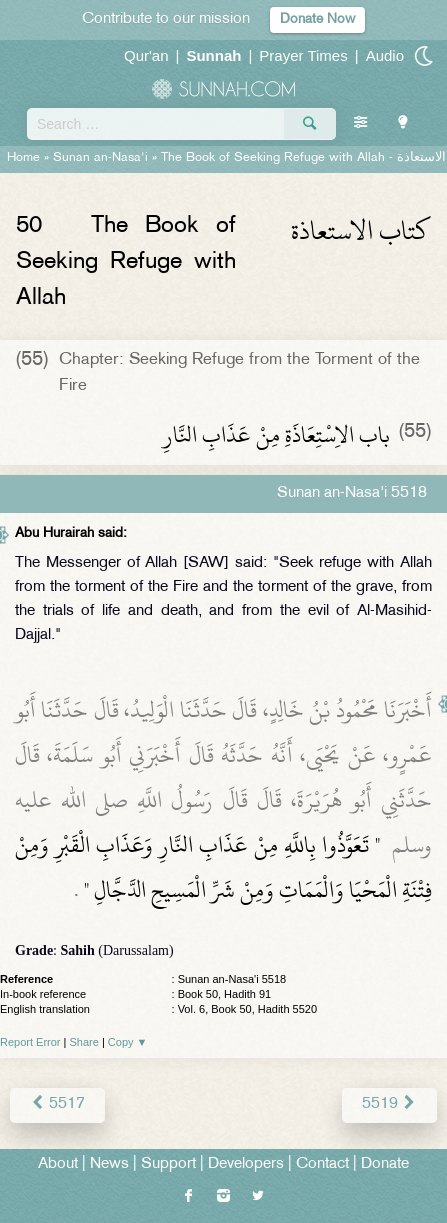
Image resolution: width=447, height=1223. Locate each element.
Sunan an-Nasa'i (100, 158)
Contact (322, 1164)
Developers (246, 1164)
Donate (385, 1164)
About (58, 1164)
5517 (57, 1104)
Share (84, 1042)
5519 (389, 1104)
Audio (385, 55)
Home (23, 158)
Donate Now (317, 19)
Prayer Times (303, 55)
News (109, 1164)
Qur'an (146, 55)
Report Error (30, 1042)
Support (168, 1164)
